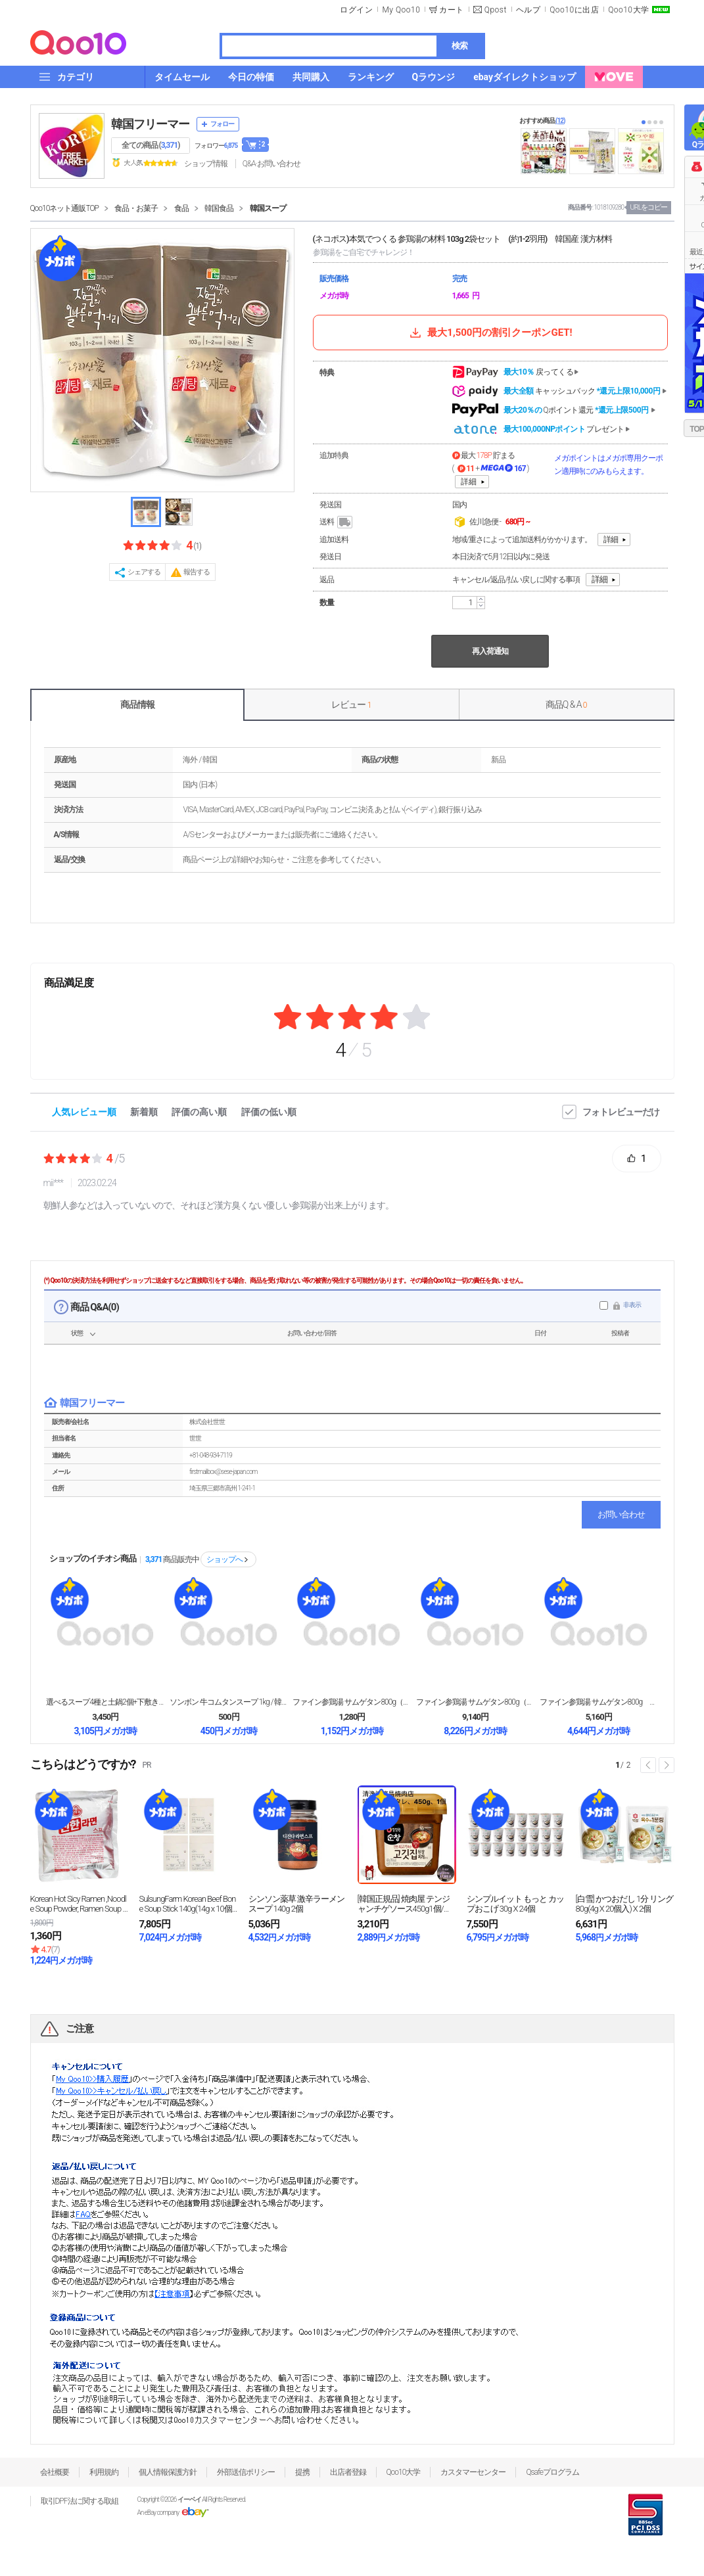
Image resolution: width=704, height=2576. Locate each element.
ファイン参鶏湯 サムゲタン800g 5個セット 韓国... (599, 1702)
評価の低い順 (268, 1112)
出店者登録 (348, 2472)
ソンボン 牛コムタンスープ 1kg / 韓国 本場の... (229, 1702)
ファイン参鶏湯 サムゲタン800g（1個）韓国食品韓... (352, 1702)
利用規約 (103, 2472)
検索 (459, 46)
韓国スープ (268, 208)
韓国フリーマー (150, 124)
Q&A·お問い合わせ (271, 163)
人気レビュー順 (84, 1112)
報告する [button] (196, 572)
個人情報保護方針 (168, 2472)
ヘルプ (528, 9)
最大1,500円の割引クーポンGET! (490, 332)
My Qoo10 (401, 9)
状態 (77, 1333)
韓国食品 (218, 208)
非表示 (632, 1304)
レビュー (351, 704)
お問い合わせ (621, 1514)
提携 (302, 2472)
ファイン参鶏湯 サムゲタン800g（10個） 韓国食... (475, 1702)
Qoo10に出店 (574, 9)
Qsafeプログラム (552, 2472)
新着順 (144, 1112)
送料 (336, 522)
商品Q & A (566, 704)
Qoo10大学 (628, 9)
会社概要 (54, 2472)
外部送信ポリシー (246, 2472)
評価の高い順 (199, 1112)
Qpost (495, 9)
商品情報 (137, 704)
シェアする (144, 572)
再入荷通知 (490, 651)
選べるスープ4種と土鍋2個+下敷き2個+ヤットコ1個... (105, 1702)
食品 (181, 208)
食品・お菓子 (136, 208)
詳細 (469, 481)
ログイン (356, 9)
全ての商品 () (151, 145)
